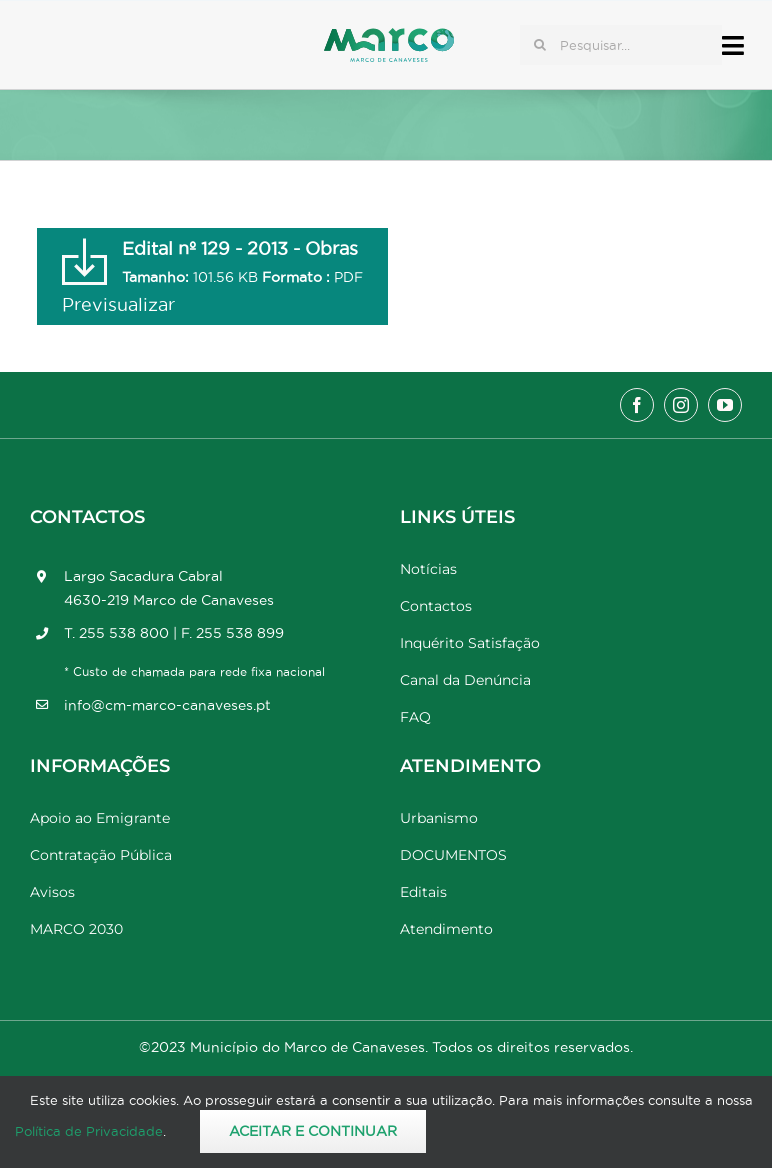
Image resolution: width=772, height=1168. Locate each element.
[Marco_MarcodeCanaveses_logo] (389, 36)
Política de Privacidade (89, 1131)
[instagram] (681, 405)
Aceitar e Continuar (313, 1131)
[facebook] (637, 405)
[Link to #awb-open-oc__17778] (733, 45)
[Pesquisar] (540, 45)
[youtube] (725, 405)
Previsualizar (118, 304)
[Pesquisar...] (621, 45)
